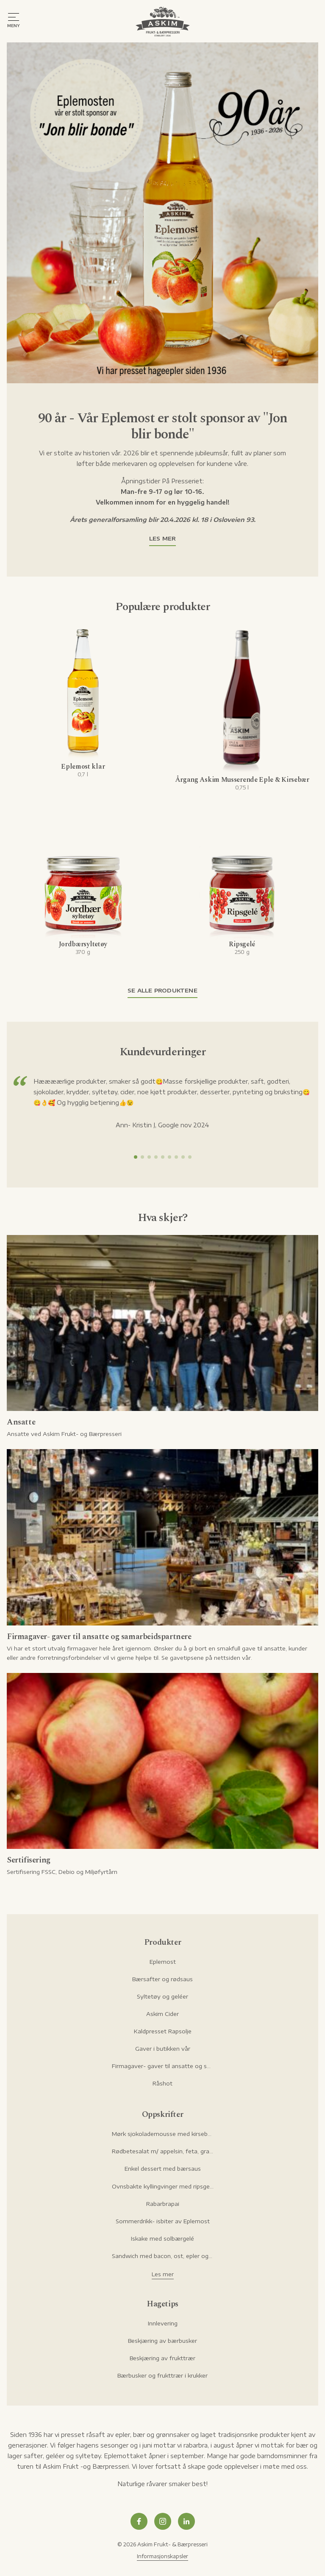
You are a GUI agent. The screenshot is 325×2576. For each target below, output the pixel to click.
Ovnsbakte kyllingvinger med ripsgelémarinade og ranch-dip (163, 2186)
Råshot (162, 2083)
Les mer (162, 538)
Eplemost (163, 1961)
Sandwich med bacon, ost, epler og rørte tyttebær (163, 2256)
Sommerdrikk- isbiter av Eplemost (163, 2221)
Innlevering (163, 2323)
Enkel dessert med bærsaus (163, 2168)
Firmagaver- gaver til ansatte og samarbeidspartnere (163, 2066)
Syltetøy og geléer (162, 1996)
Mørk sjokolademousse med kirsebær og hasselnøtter (163, 2133)
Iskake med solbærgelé (162, 2238)
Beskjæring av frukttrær (162, 2358)
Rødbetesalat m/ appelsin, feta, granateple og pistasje (163, 2151)
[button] (135, 1157)
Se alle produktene (162, 990)
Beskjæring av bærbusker (162, 2340)
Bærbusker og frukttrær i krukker (162, 2375)
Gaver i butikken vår (162, 2048)
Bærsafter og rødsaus (162, 1979)
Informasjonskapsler (162, 2556)
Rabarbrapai (162, 2203)
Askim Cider (162, 2013)
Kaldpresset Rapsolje (163, 2031)
